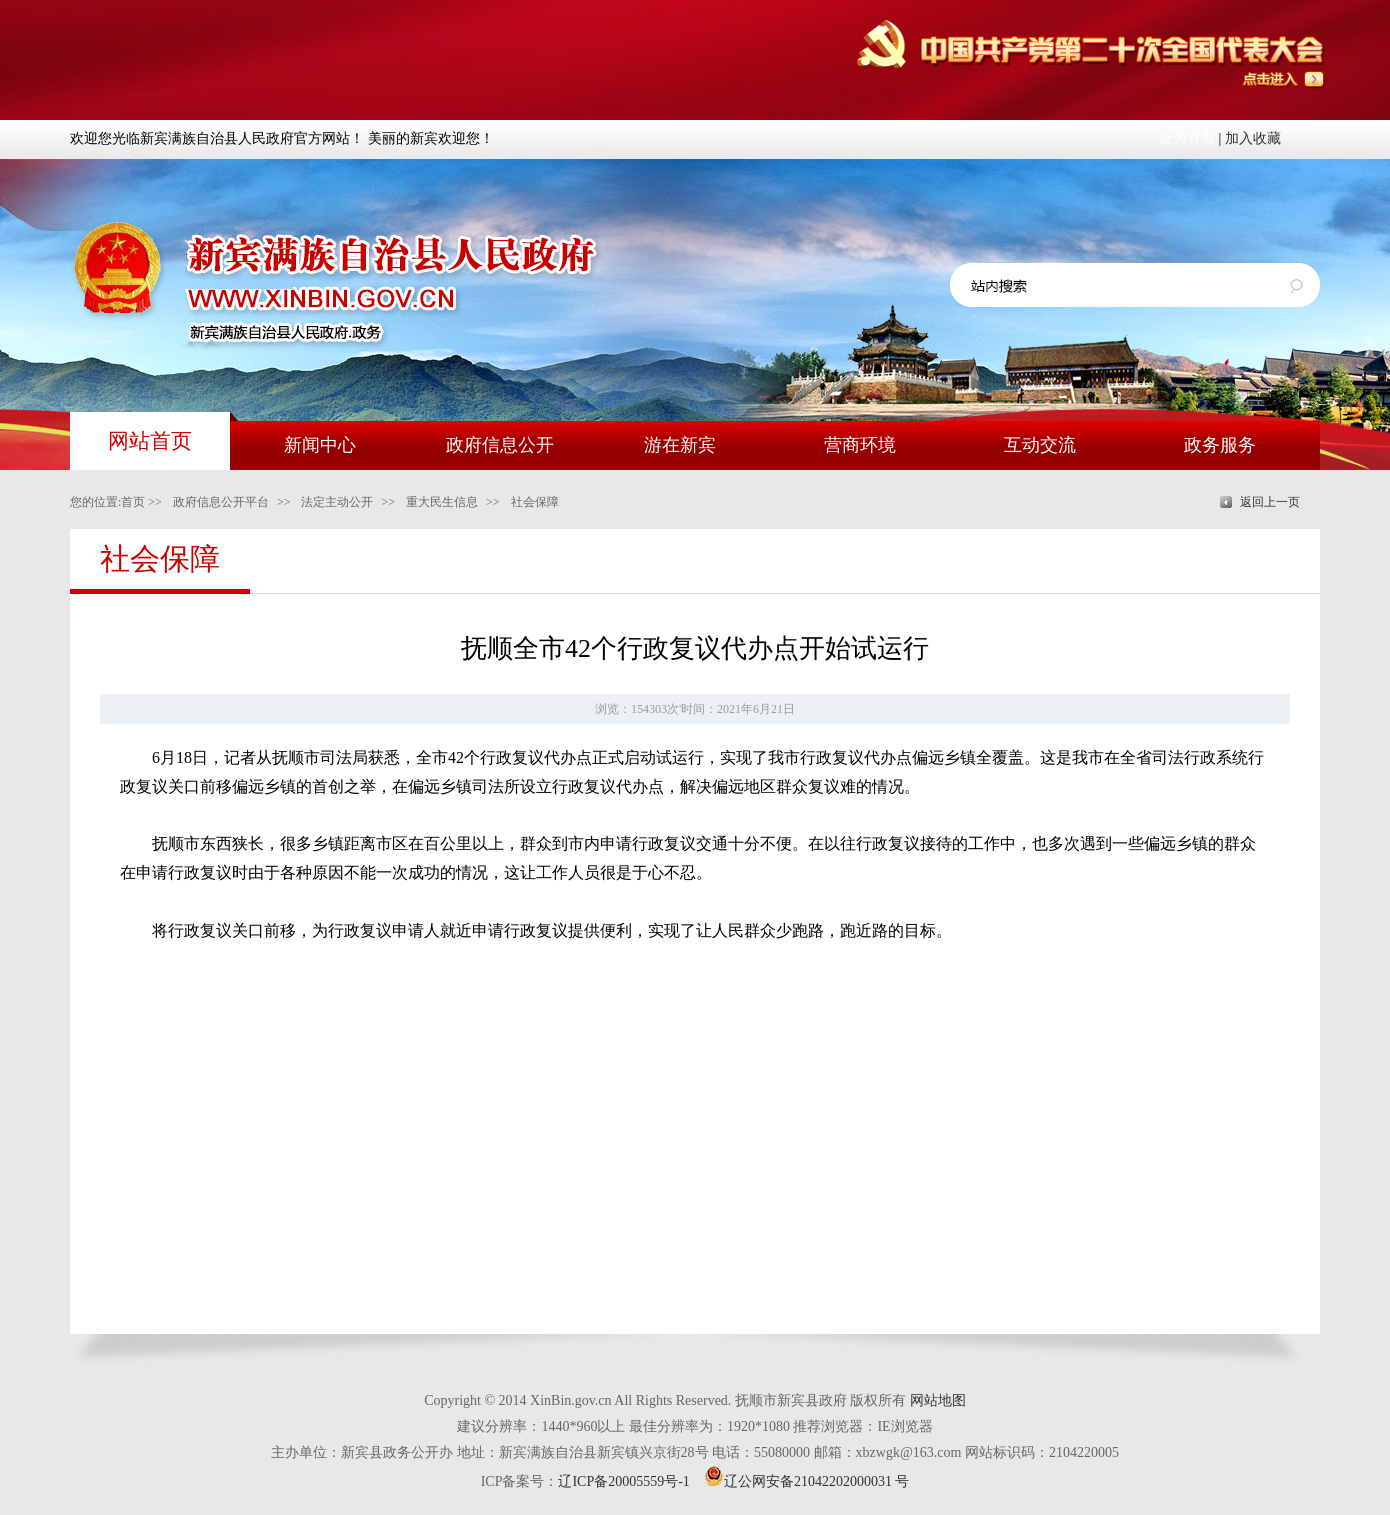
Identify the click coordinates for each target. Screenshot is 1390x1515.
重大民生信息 (442, 502)
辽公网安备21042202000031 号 (807, 1481)
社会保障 (535, 502)
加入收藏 (1253, 138)
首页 (133, 502)
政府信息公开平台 (221, 502)
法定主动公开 (337, 502)
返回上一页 (1270, 502)
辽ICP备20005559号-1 (623, 1481)
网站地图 (938, 1400)
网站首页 (150, 441)
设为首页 (1187, 138)
